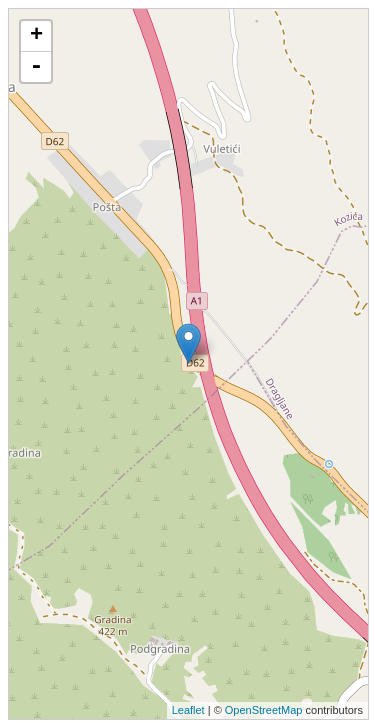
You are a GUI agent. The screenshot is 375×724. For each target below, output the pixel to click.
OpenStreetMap (264, 710)
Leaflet (188, 710)
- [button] (36, 67)
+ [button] (36, 36)
